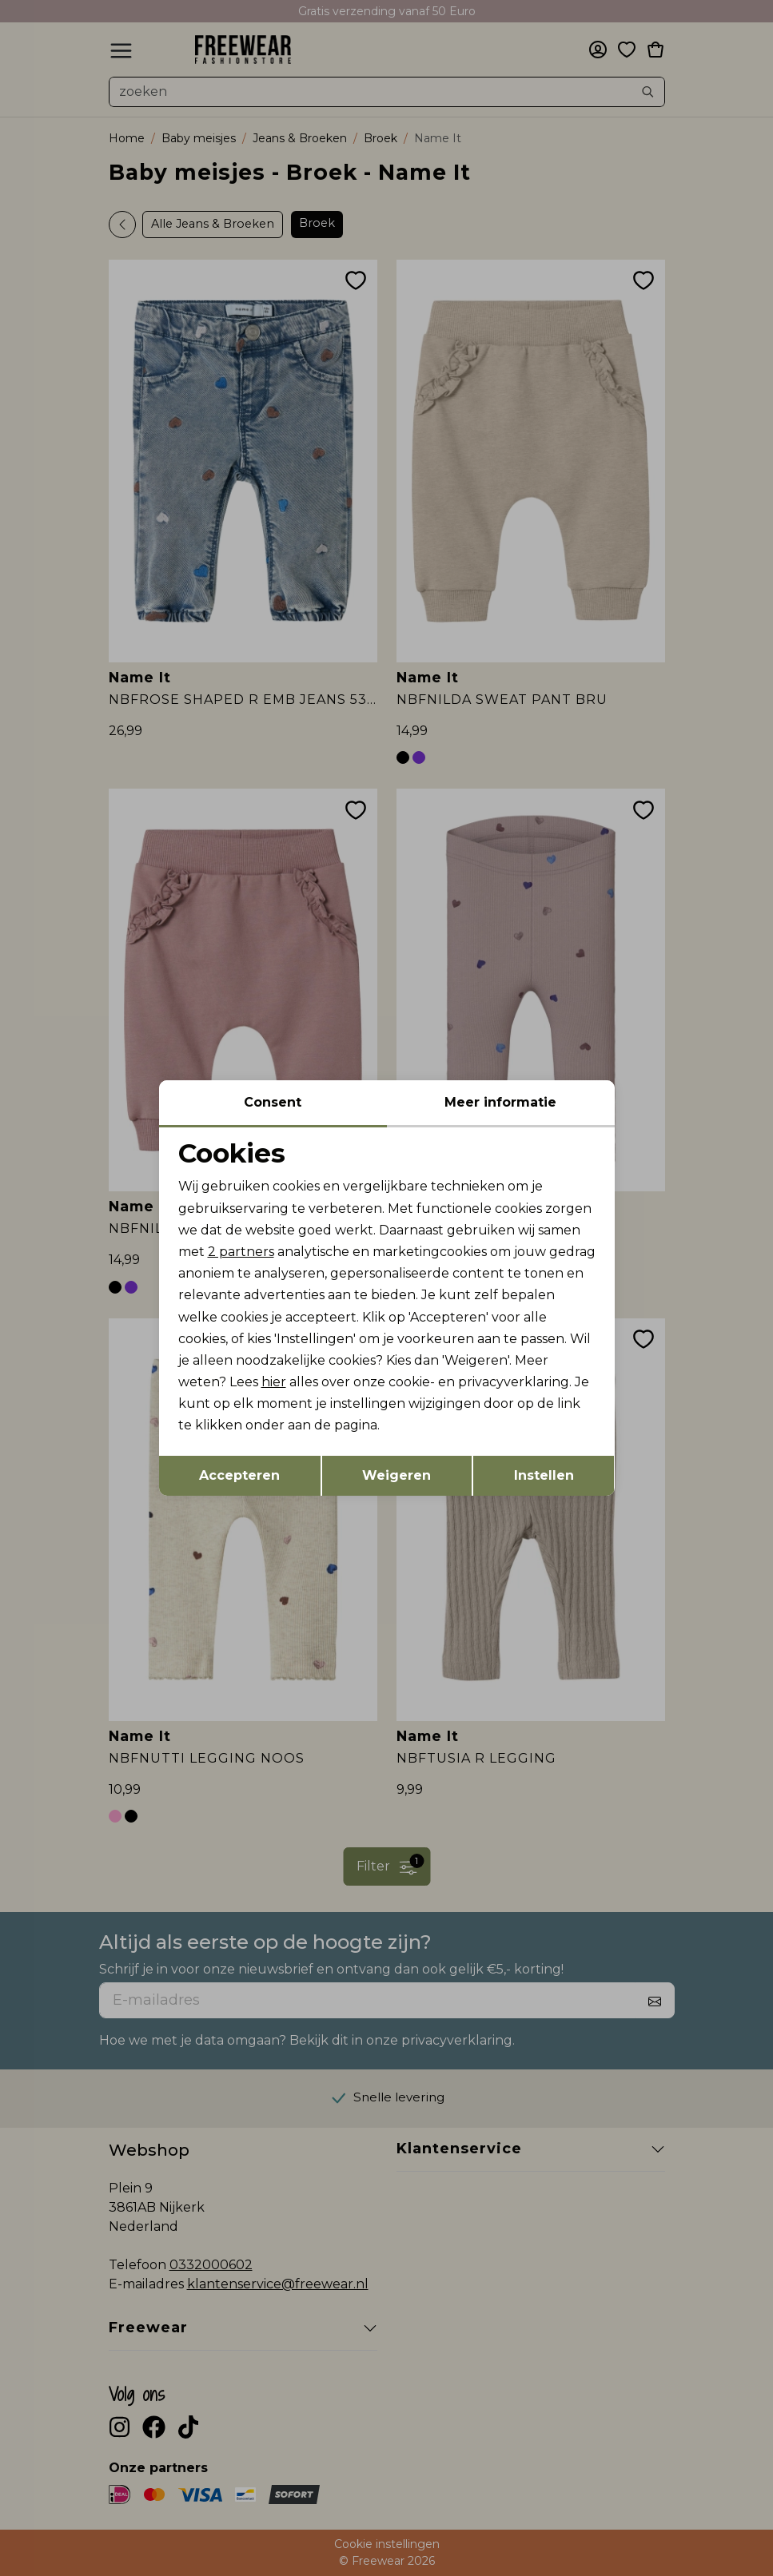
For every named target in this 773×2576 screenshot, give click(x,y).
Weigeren (396, 1475)
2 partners (241, 1251)
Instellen (544, 1475)
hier (273, 1381)
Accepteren (239, 1475)
